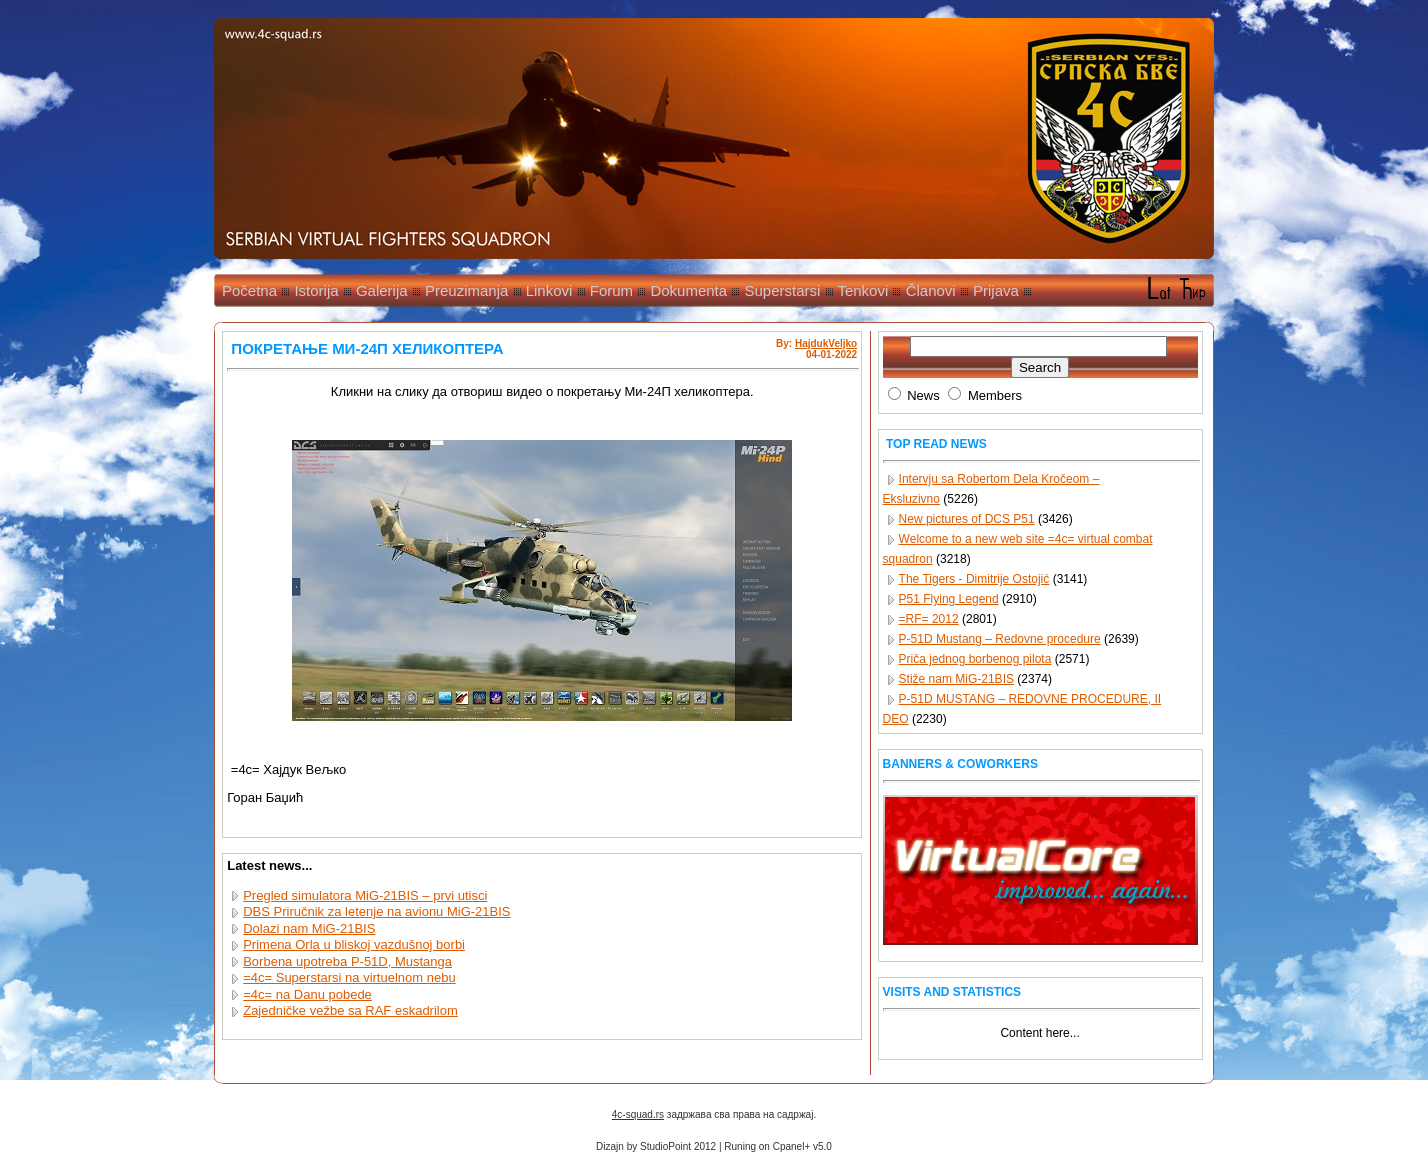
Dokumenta (688, 290)
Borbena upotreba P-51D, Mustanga (347, 961)
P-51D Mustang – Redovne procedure (1000, 639)
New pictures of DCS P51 (967, 519)
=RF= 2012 (929, 619)
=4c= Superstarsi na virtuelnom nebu (349, 977)
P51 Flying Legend (949, 599)
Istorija (316, 290)
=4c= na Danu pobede (307, 994)
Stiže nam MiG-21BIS (956, 679)
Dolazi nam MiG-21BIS (309, 928)
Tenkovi (862, 290)
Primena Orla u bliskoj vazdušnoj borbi (354, 944)
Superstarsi (782, 290)
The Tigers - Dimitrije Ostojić (974, 579)
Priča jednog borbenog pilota (975, 659)
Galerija (382, 290)
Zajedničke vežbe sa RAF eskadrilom (350, 1010)
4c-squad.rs (638, 1114)
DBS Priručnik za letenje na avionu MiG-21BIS (376, 911)
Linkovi (549, 290)
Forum (611, 290)
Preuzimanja (466, 290)
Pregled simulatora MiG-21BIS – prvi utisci (365, 895)
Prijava (996, 290)
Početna (249, 290)
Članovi (931, 290)
